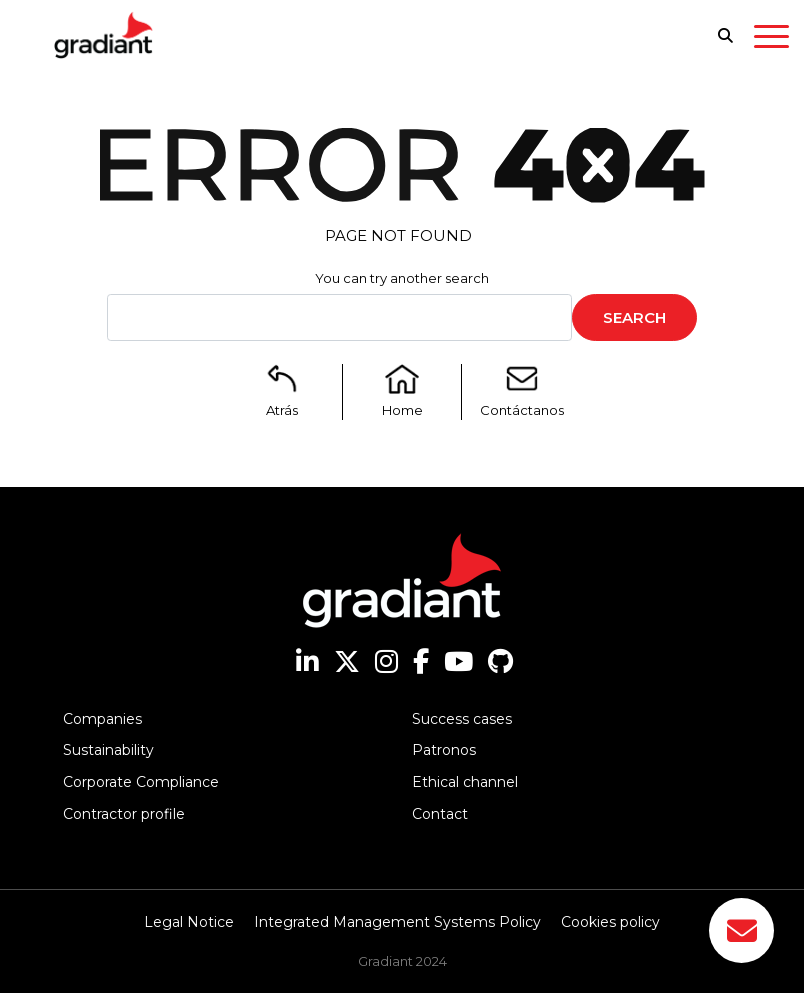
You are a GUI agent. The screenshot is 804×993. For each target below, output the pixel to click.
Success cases (462, 719)
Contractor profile (124, 814)
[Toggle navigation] (771, 40)
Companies (102, 719)
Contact (440, 814)
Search (634, 317)
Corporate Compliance (141, 782)
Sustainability (108, 750)
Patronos (444, 750)
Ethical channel (465, 782)
